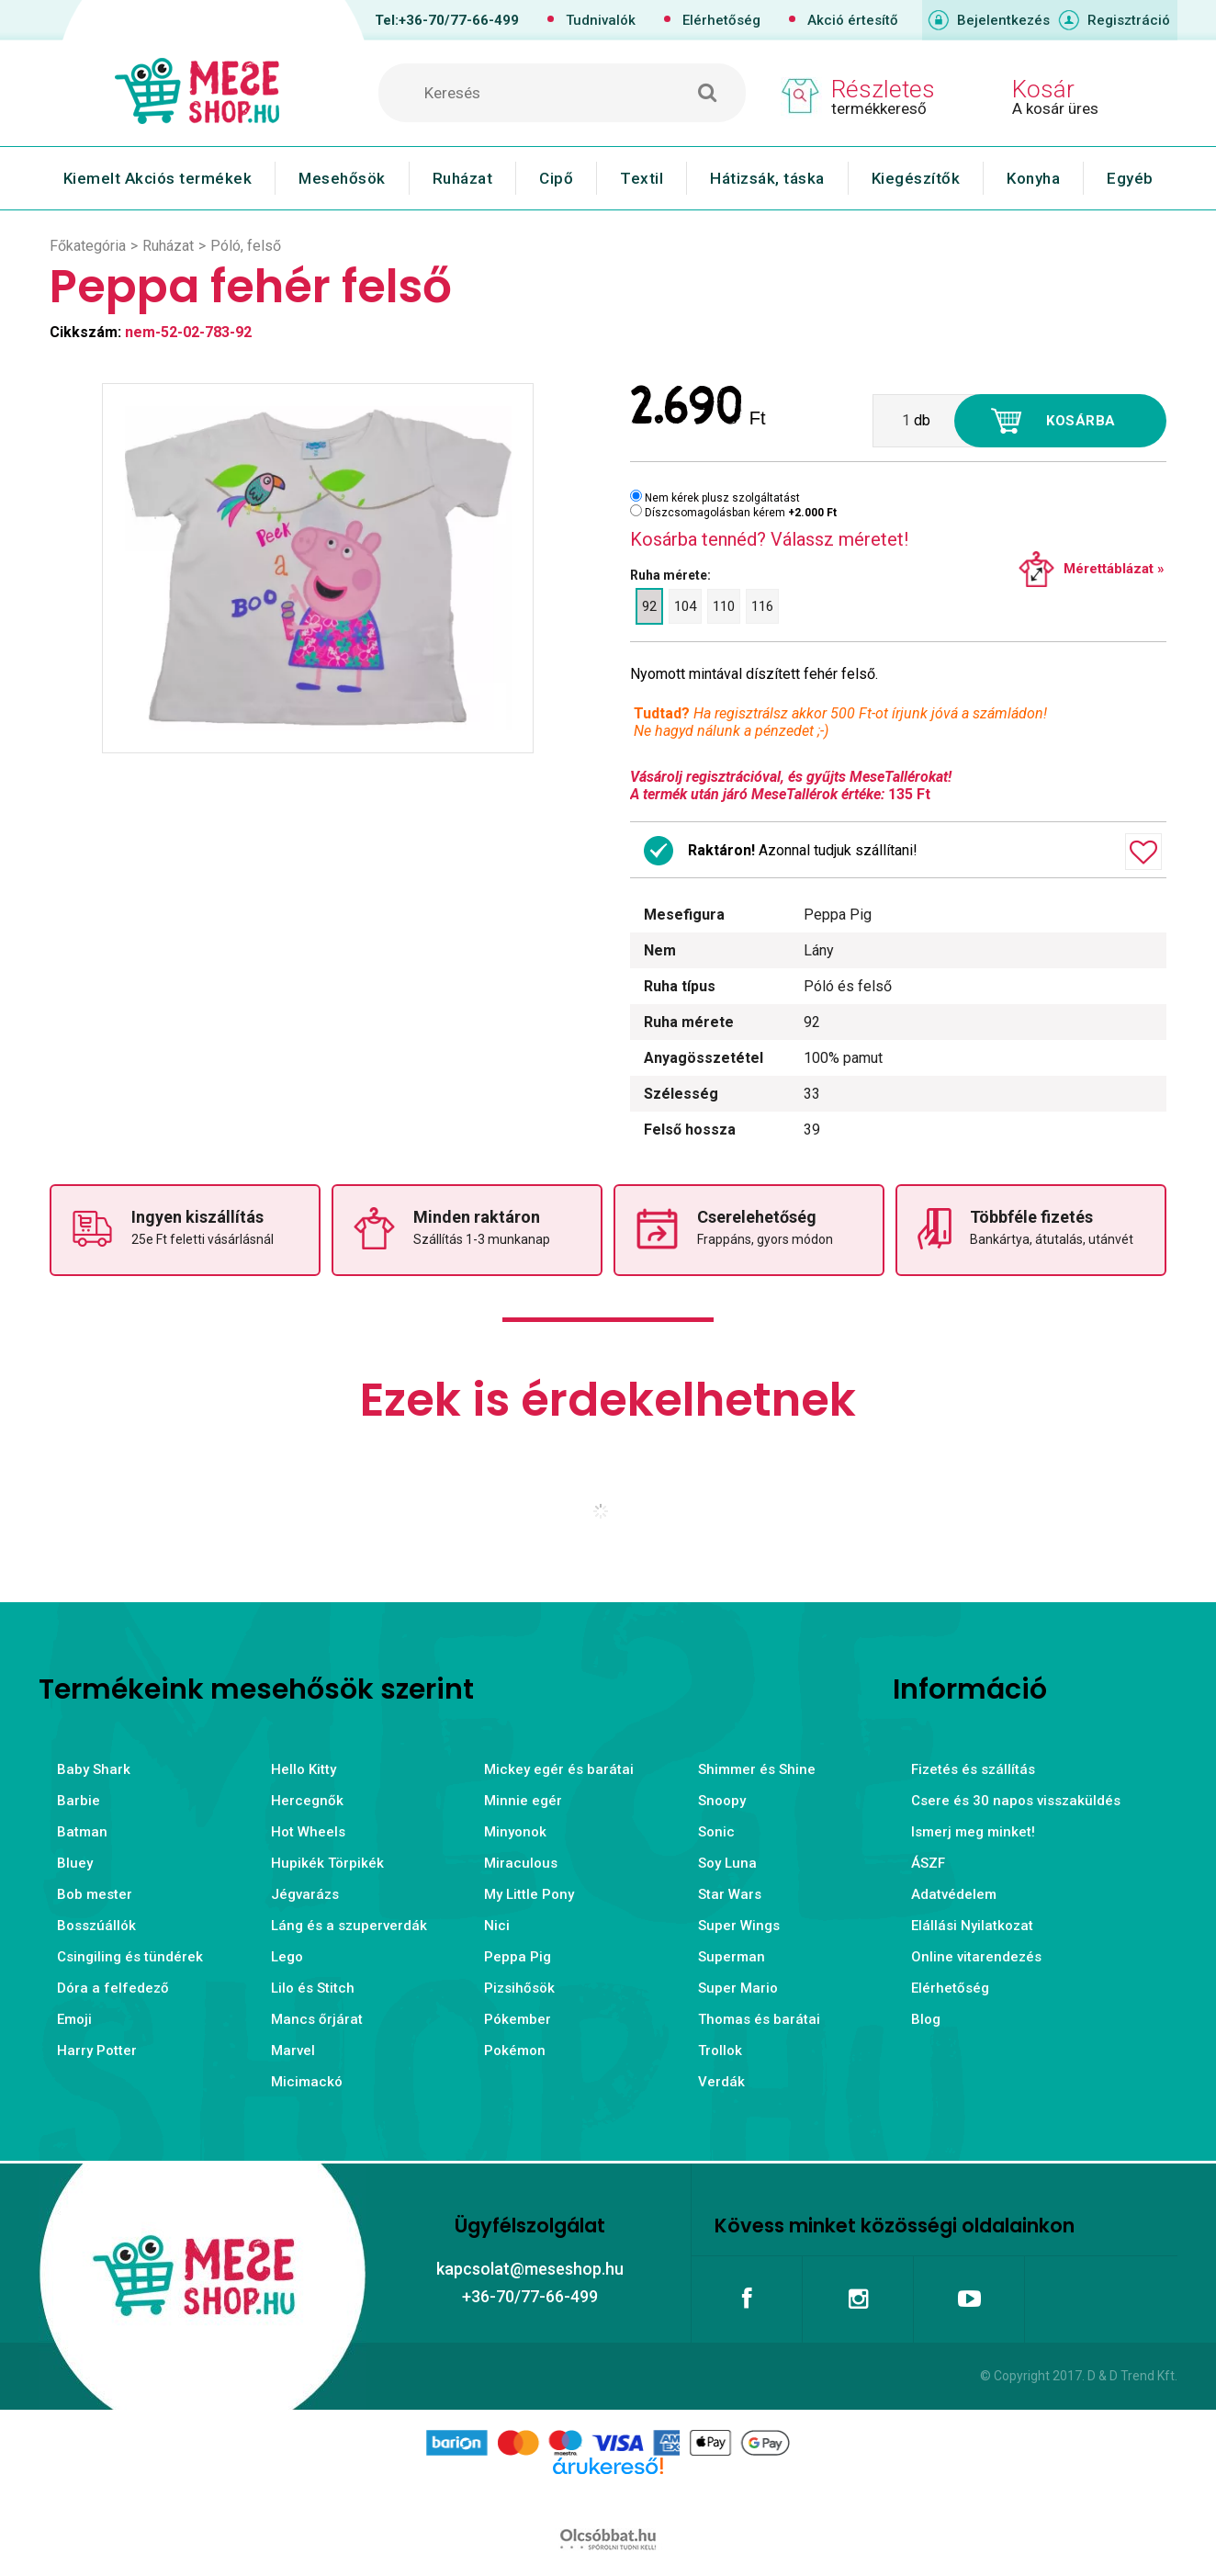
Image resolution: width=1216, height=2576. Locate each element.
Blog (925, 2019)
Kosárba (1081, 420)
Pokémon (515, 2050)
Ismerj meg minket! (973, 1832)
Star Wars (729, 1894)
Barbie (78, 1800)
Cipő (556, 178)
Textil (641, 178)
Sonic (716, 1832)
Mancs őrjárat (317, 2019)
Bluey (75, 1863)
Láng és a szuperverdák (349, 1925)
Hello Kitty (303, 1769)
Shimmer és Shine (757, 1769)
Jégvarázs (305, 1894)
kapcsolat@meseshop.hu (530, 2268)
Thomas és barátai (759, 2019)
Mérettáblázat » (1114, 568)
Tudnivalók (601, 20)
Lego (287, 1957)
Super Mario (738, 1988)
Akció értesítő (852, 20)
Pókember (517, 2019)
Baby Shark (93, 1769)
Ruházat (463, 178)
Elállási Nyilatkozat (972, 1925)
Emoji (74, 2019)
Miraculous (520, 1863)
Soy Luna (727, 1863)
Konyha (1033, 178)
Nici (497, 1925)
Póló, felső (245, 245)
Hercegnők (307, 1800)
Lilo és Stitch (313, 1988)
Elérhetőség (721, 20)
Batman (82, 1832)
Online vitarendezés (976, 1957)
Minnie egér (523, 1800)
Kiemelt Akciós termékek (158, 178)
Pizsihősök (519, 1988)
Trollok (720, 2050)
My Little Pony (529, 1894)
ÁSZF (928, 1863)
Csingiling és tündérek (130, 1957)
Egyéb (1130, 178)
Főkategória (88, 245)
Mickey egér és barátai (559, 1769)
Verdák (721, 2081)
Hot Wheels (308, 1832)
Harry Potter (97, 2050)
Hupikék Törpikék (327, 1863)
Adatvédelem (953, 1894)
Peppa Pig (517, 1957)
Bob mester (94, 1894)
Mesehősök (342, 178)
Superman (731, 1957)
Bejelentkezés (1003, 20)
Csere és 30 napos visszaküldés (1015, 1800)
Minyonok (515, 1832)
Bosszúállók (96, 1925)
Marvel (293, 2050)
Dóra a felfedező (113, 1988)
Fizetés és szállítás (973, 1769)
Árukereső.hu (607, 2495)
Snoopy (722, 1800)
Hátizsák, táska (767, 178)
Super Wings (739, 1925)
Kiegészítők (916, 178)
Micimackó (307, 2081)
